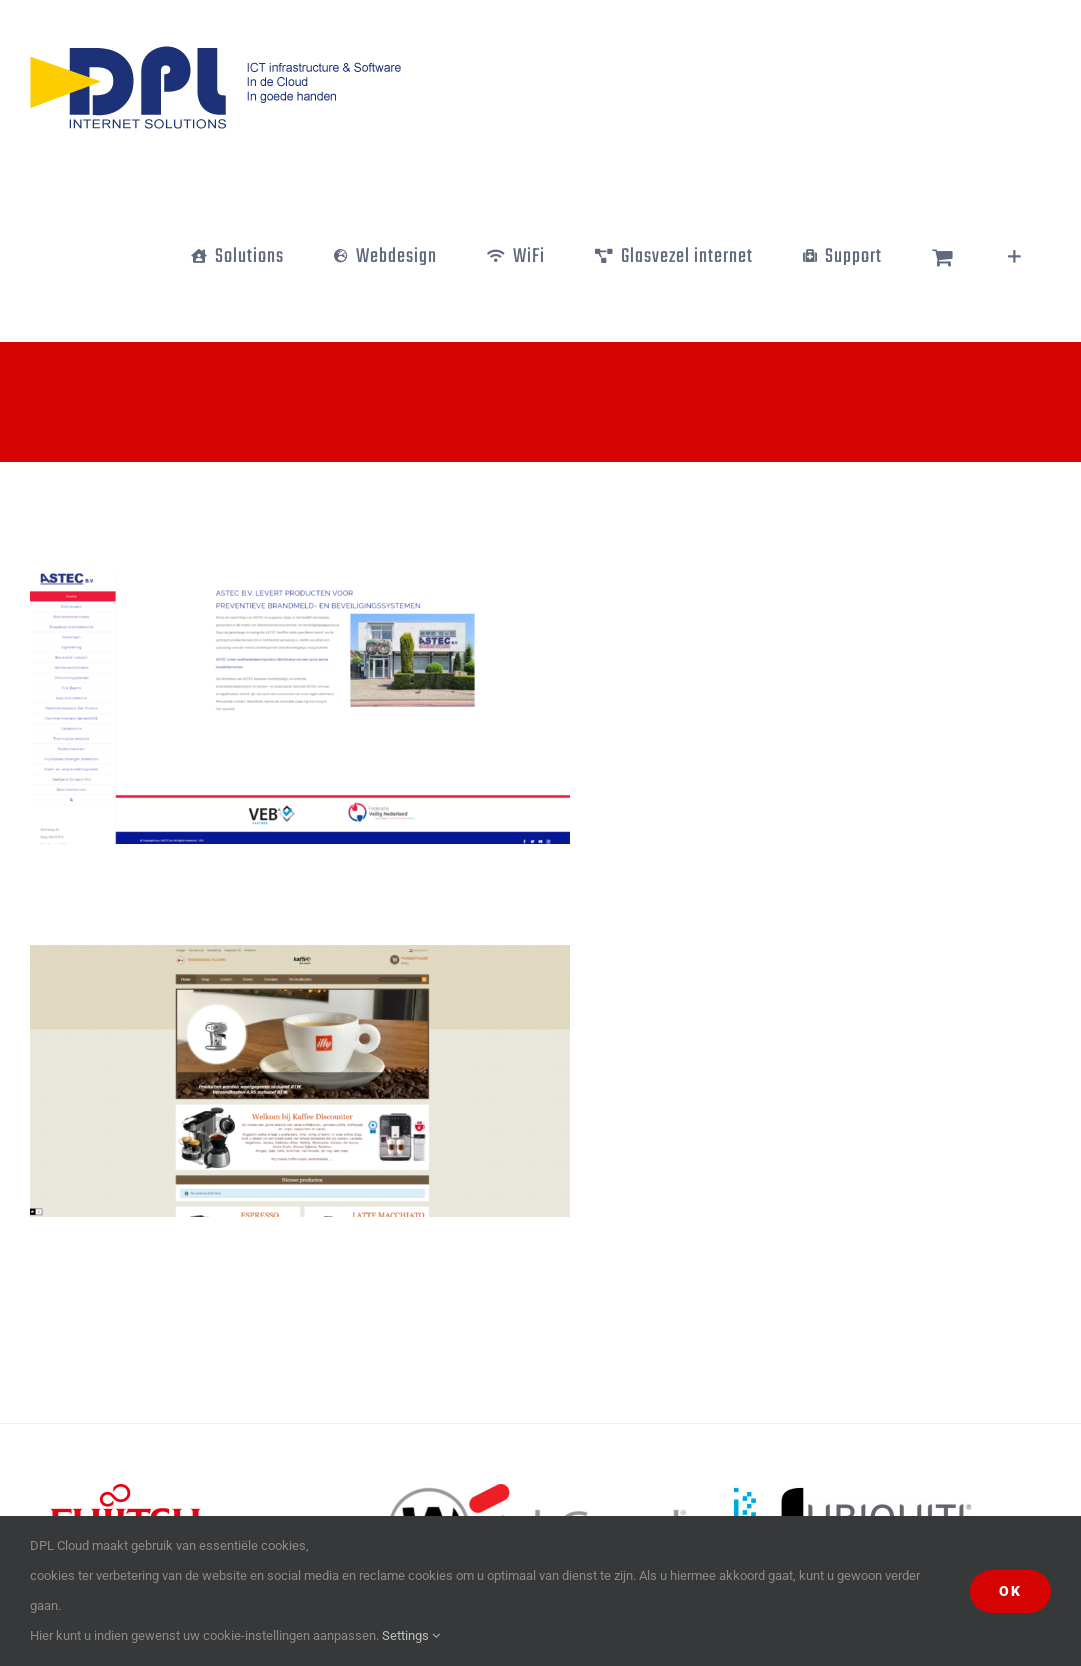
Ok (1010, 1591)
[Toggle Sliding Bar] (1014, 256)
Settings (411, 1635)
